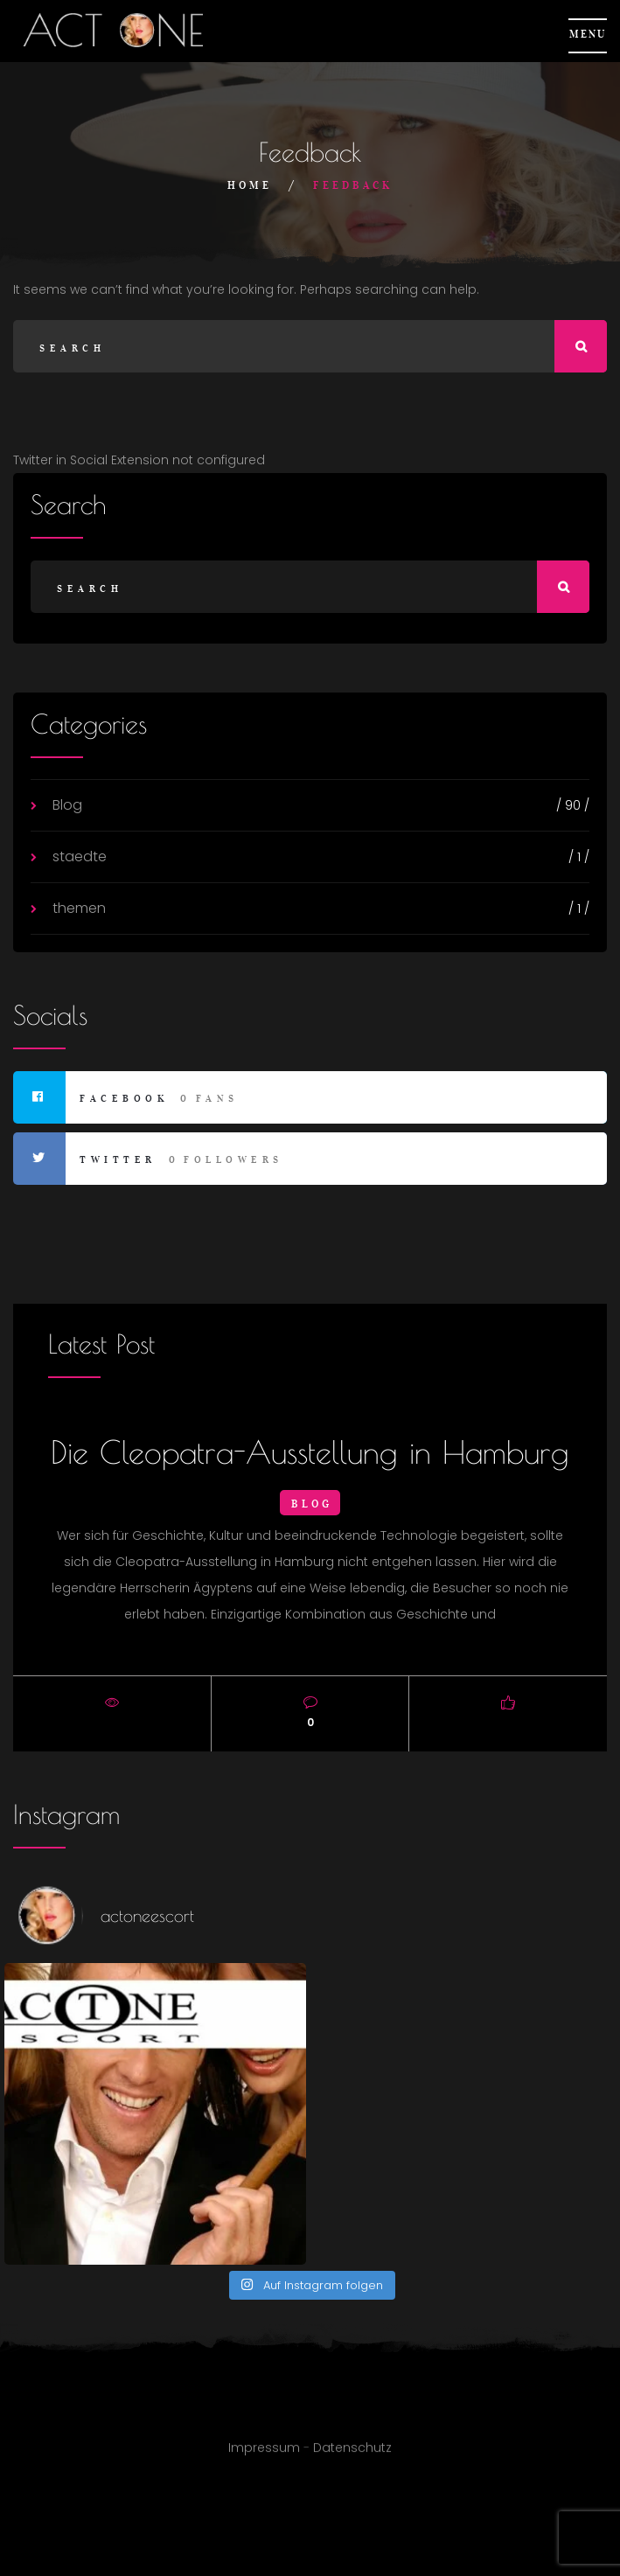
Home (249, 184)
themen (79, 908)
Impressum (264, 2456)
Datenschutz (352, 2456)
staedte (79, 856)
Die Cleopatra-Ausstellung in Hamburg (310, 1451)
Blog (67, 805)
